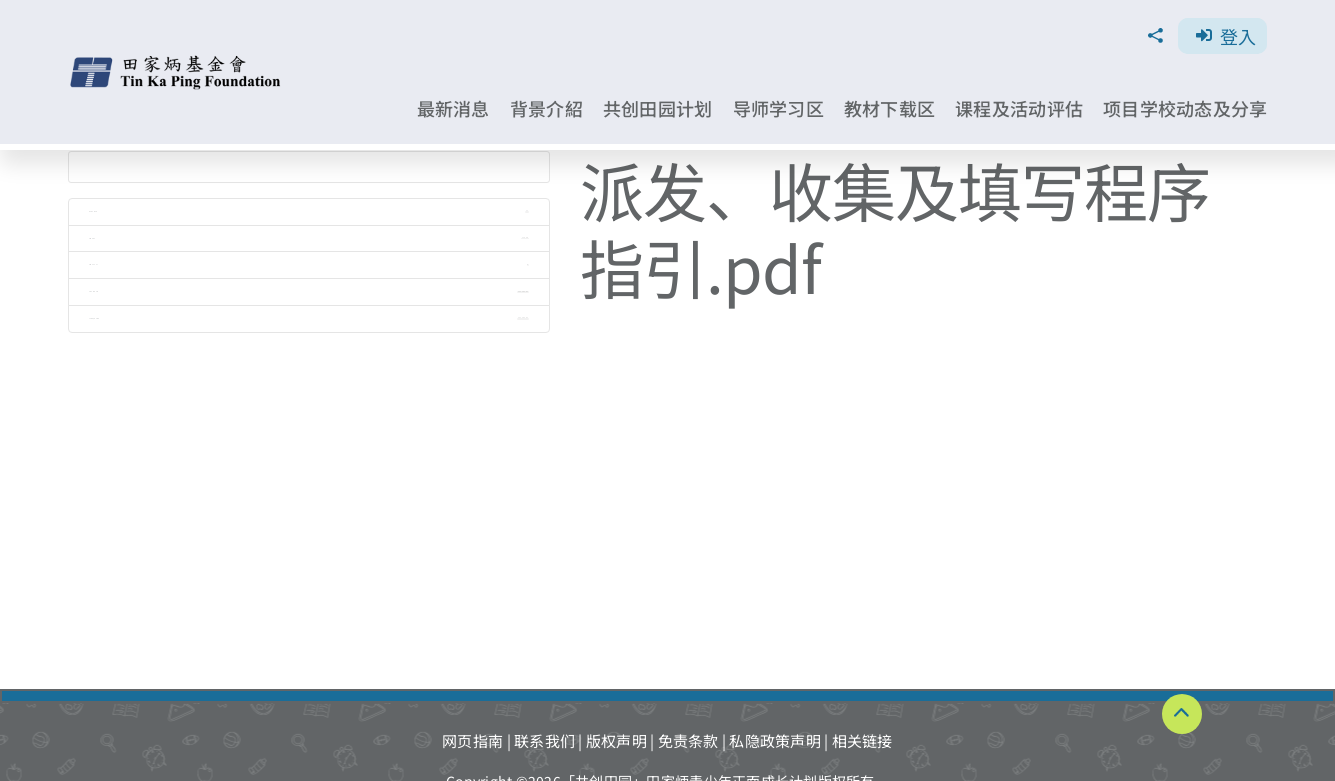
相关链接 (862, 740)
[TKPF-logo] (177, 62)
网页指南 (472, 740)
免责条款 (688, 740)
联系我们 (544, 740)
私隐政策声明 (775, 740)
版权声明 (616, 740)
